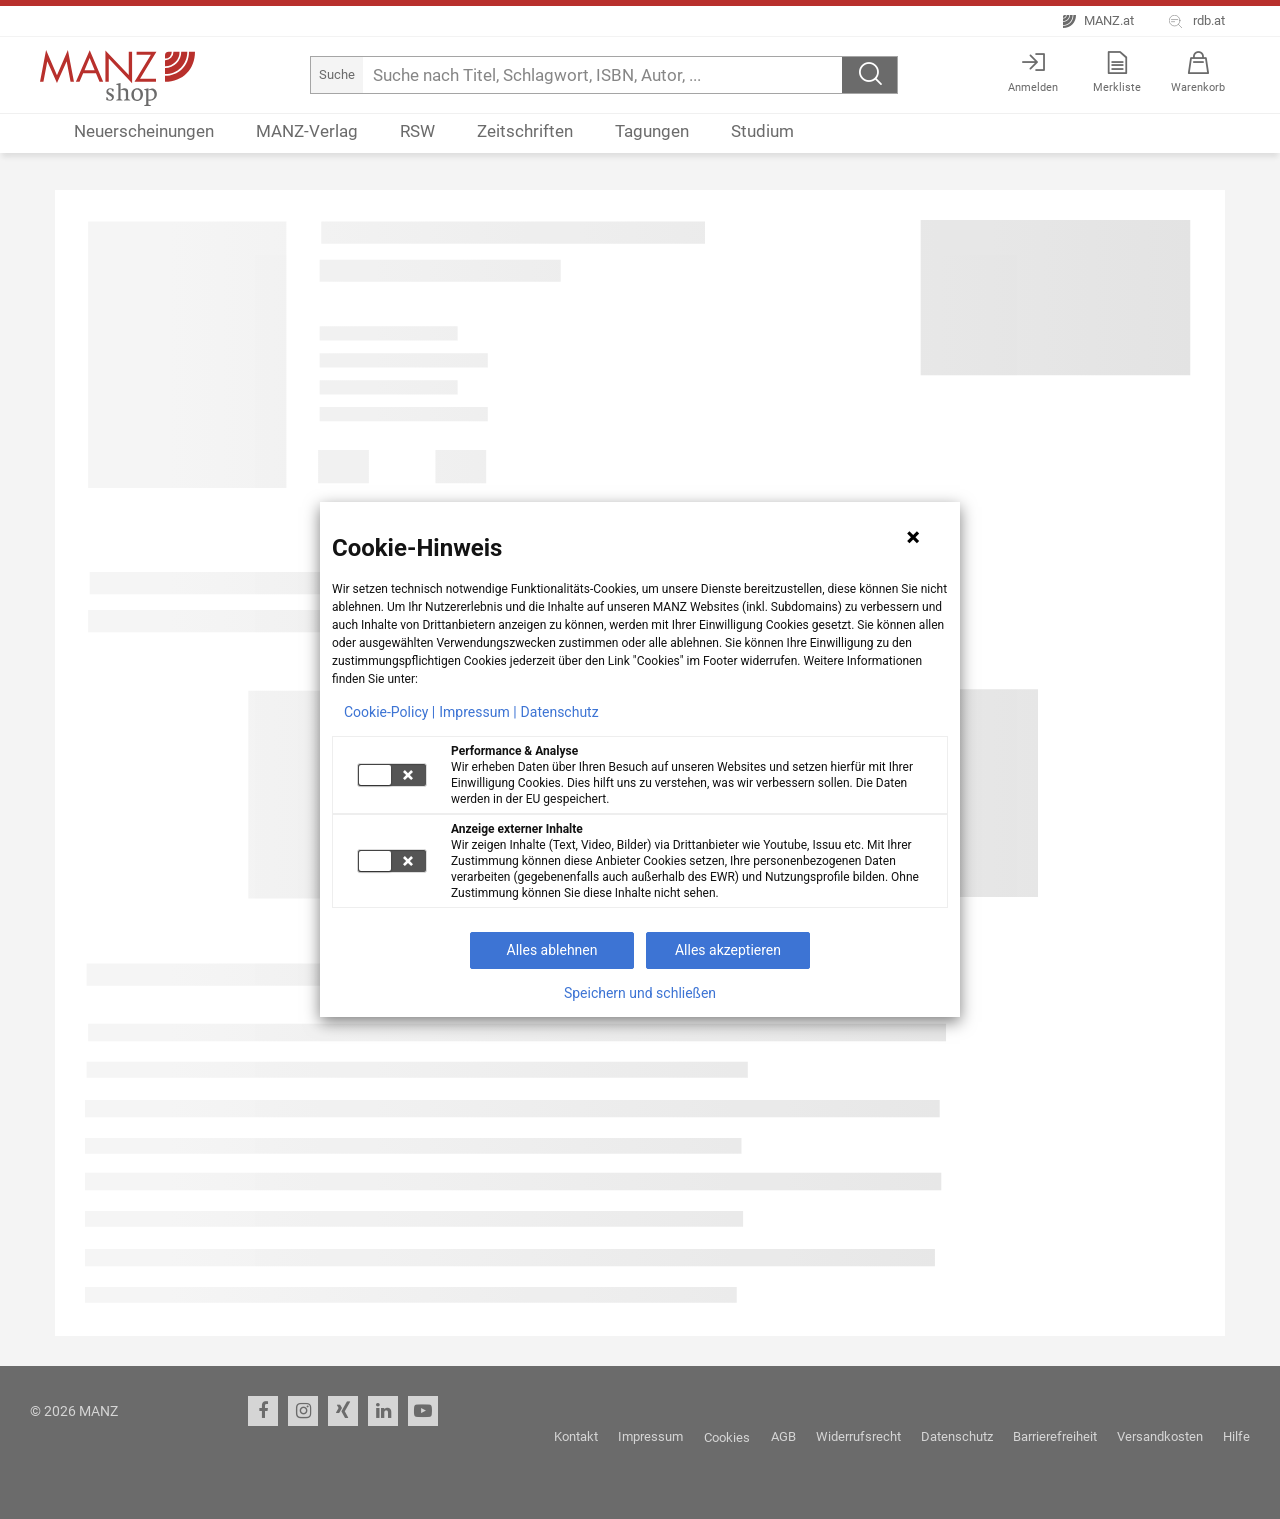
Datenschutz (560, 712)
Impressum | (477, 712)
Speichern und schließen (640, 993)
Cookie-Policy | (389, 712)
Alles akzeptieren (728, 950)
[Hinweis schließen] (913, 537)
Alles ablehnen (552, 950)
